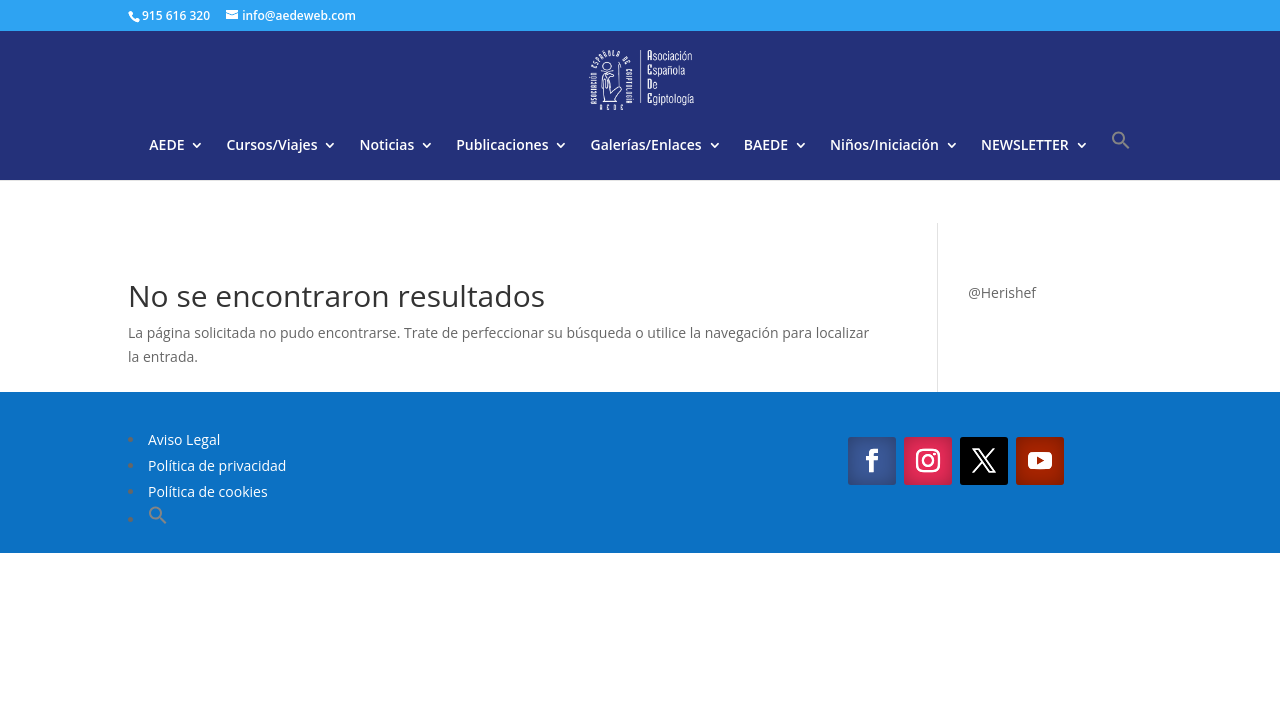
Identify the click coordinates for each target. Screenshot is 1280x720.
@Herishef (1002, 292)
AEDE (166, 146)
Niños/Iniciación (884, 146)
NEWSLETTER (1025, 146)
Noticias (386, 146)
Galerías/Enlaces (645, 146)
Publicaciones (502, 146)
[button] (1121, 155)
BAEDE (766, 146)
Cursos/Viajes (271, 146)
